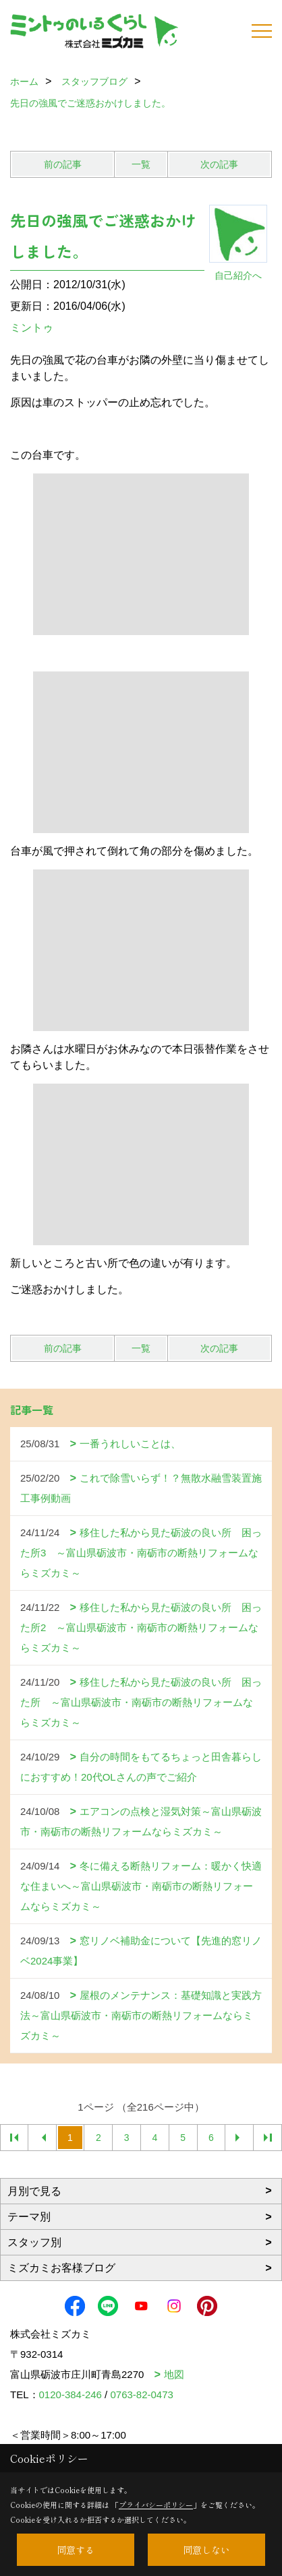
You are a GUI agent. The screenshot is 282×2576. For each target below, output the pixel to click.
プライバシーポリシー (156, 2504)
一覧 (141, 164)
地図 (174, 2374)
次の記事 (219, 164)
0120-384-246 (70, 2394)
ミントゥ (31, 327)
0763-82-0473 (141, 2394)
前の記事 (63, 164)
